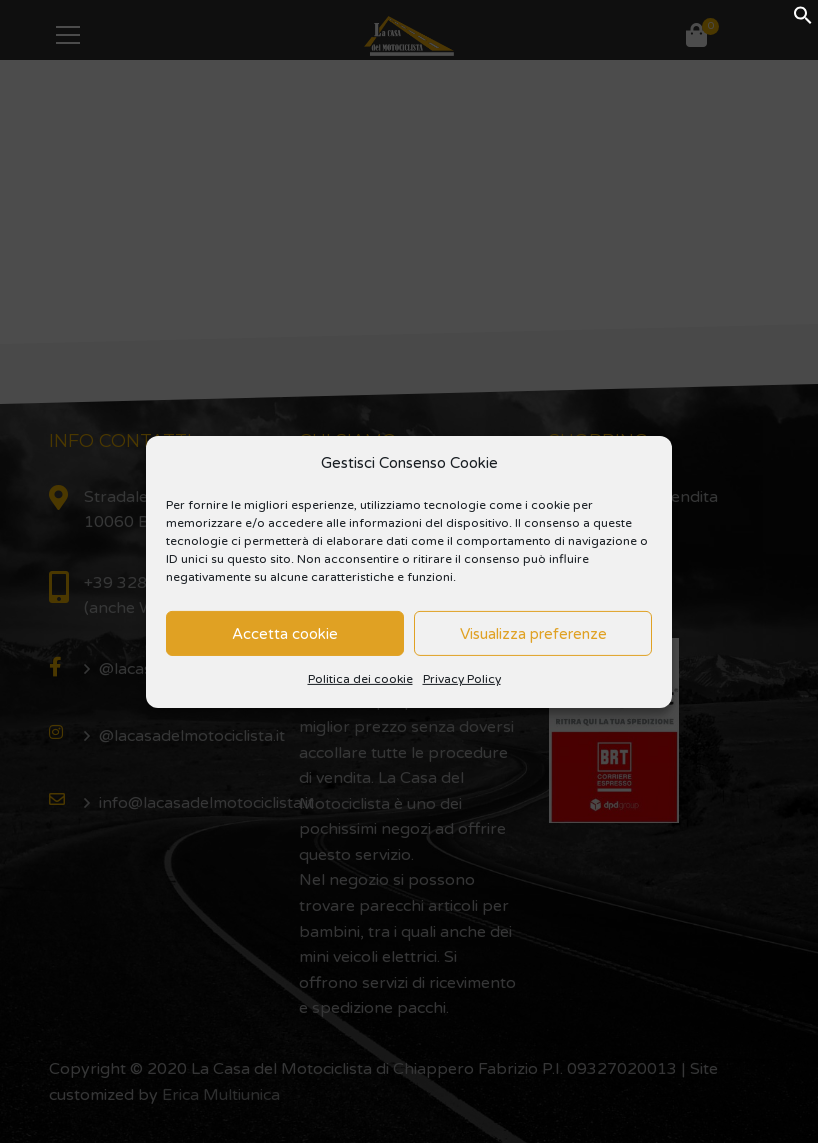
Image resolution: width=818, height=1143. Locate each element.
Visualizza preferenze (533, 634)
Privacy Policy (462, 679)
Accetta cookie (285, 634)
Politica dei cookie (360, 679)
